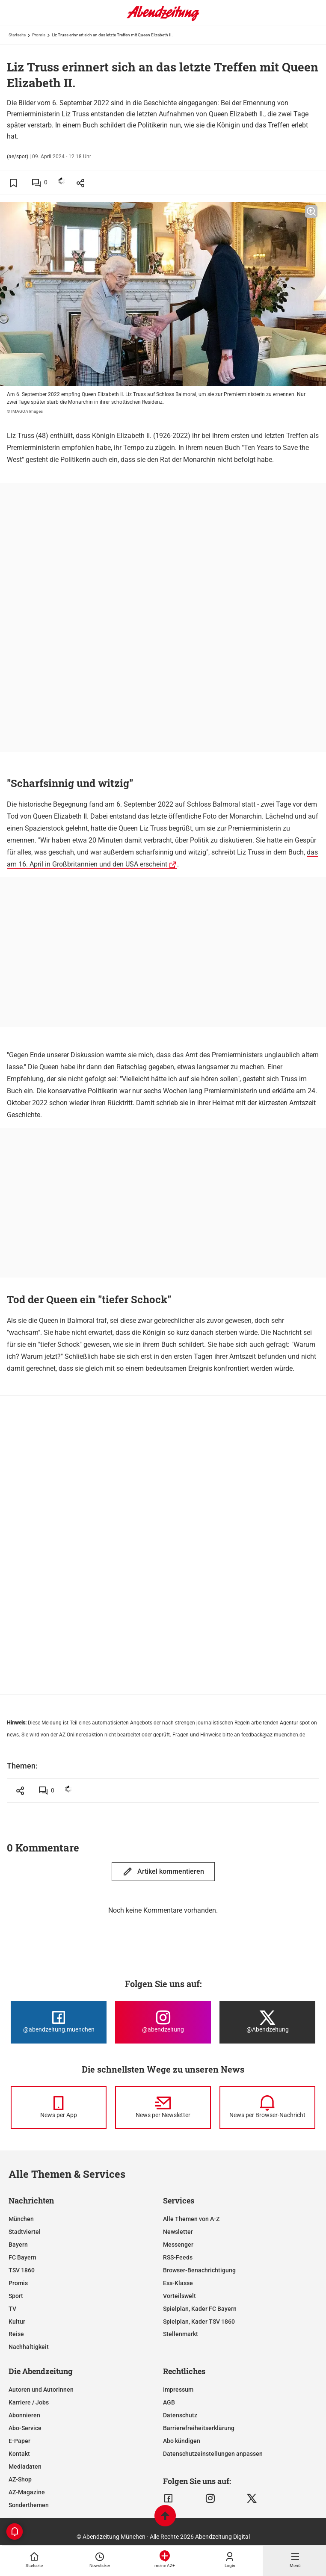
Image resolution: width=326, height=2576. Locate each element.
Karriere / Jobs (29, 2402)
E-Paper (19, 2440)
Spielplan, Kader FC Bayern (200, 2308)
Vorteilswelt (179, 2295)
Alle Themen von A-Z (191, 2218)
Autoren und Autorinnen (41, 2389)
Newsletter (178, 2231)
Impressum (178, 2389)
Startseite (17, 35)
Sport (16, 2295)
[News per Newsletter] (163, 2107)
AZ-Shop (20, 2479)
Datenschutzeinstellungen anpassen (213, 2453)
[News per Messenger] (59, 2107)
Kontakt (19, 2453)
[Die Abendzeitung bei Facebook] (59, 2022)
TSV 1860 (22, 2270)
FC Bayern (22, 2257)
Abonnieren (24, 2415)
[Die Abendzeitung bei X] (267, 2022)
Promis (38, 35)
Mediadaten (25, 2466)
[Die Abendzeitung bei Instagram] (163, 2022)
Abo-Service (25, 2428)
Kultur (17, 2321)
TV (12, 2308)
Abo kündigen (181, 2440)
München (21, 2218)
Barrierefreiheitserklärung (198, 2428)
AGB (169, 2402)
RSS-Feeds (178, 2257)
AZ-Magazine (27, 2492)
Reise (16, 2334)
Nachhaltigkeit (29, 2346)
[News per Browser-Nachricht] (267, 2107)
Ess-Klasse (178, 2283)
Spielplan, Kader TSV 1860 (199, 2321)
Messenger (178, 2244)
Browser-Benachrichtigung (199, 2270)
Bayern (18, 2244)
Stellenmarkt (180, 2334)
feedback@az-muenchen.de (273, 1735)
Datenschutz (180, 2415)
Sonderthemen (29, 2505)
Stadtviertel (25, 2231)
